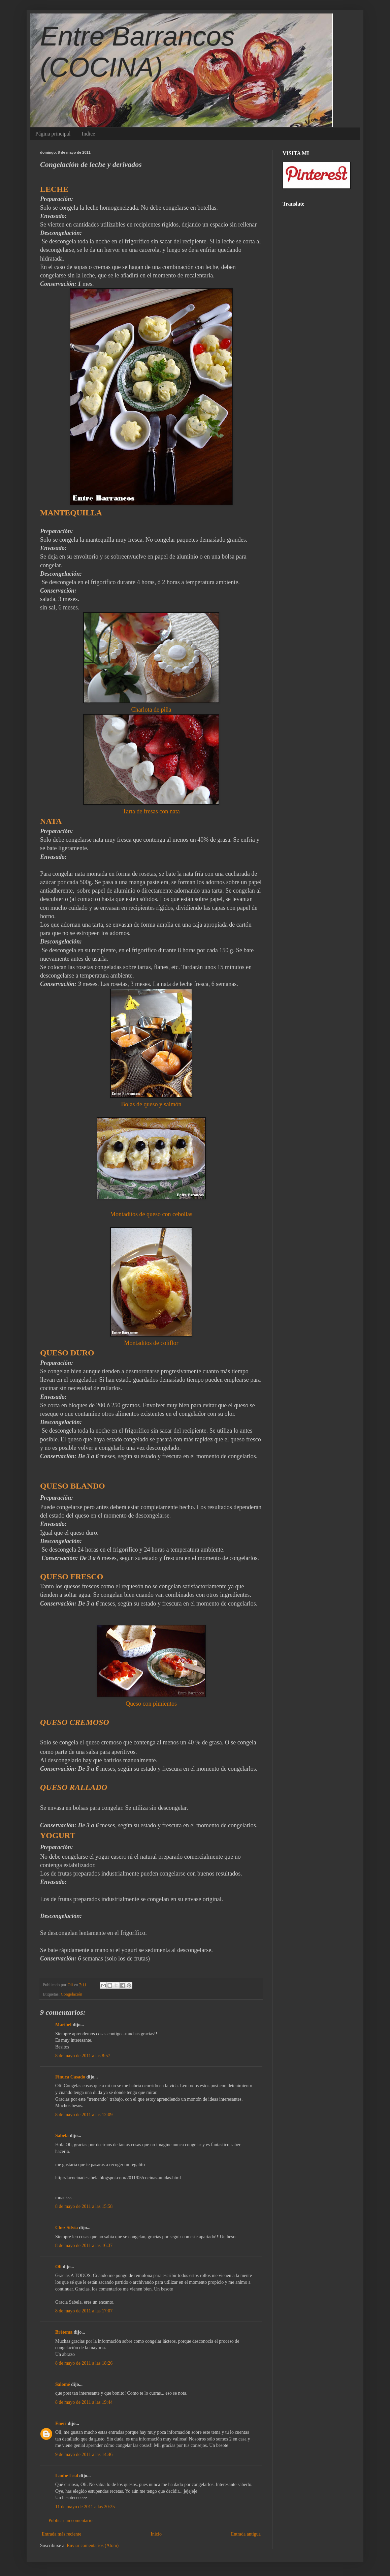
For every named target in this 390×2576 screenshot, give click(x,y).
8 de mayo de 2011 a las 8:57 (82, 2055)
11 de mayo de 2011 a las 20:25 (85, 2506)
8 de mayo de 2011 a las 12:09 (83, 2114)
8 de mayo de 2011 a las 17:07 (83, 2310)
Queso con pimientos (151, 1703)
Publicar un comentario (70, 2520)
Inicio (156, 2534)
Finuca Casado (70, 2076)
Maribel (64, 2024)
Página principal (52, 134)
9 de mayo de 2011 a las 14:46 (83, 2454)
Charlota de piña (151, 709)
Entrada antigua (246, 2534)
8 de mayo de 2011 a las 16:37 (83, 2245)
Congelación (72, 1994)
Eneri (60, 2423)
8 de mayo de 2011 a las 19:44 (83, 2402)
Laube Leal (66, 2475)
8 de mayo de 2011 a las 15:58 (83, 2206)
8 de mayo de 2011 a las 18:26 (83, 2363)
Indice (88, 134)
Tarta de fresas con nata (151, 811)
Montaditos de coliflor (151, 1343)
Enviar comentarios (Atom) (93, 2545)
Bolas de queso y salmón (151, 1104)
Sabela (62, 2135)
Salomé (62, 2384)
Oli (58, 2266)
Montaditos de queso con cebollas (151, 1214)
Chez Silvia (66, 2227)
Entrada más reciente (61, 2534)
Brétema (63, 2332)
